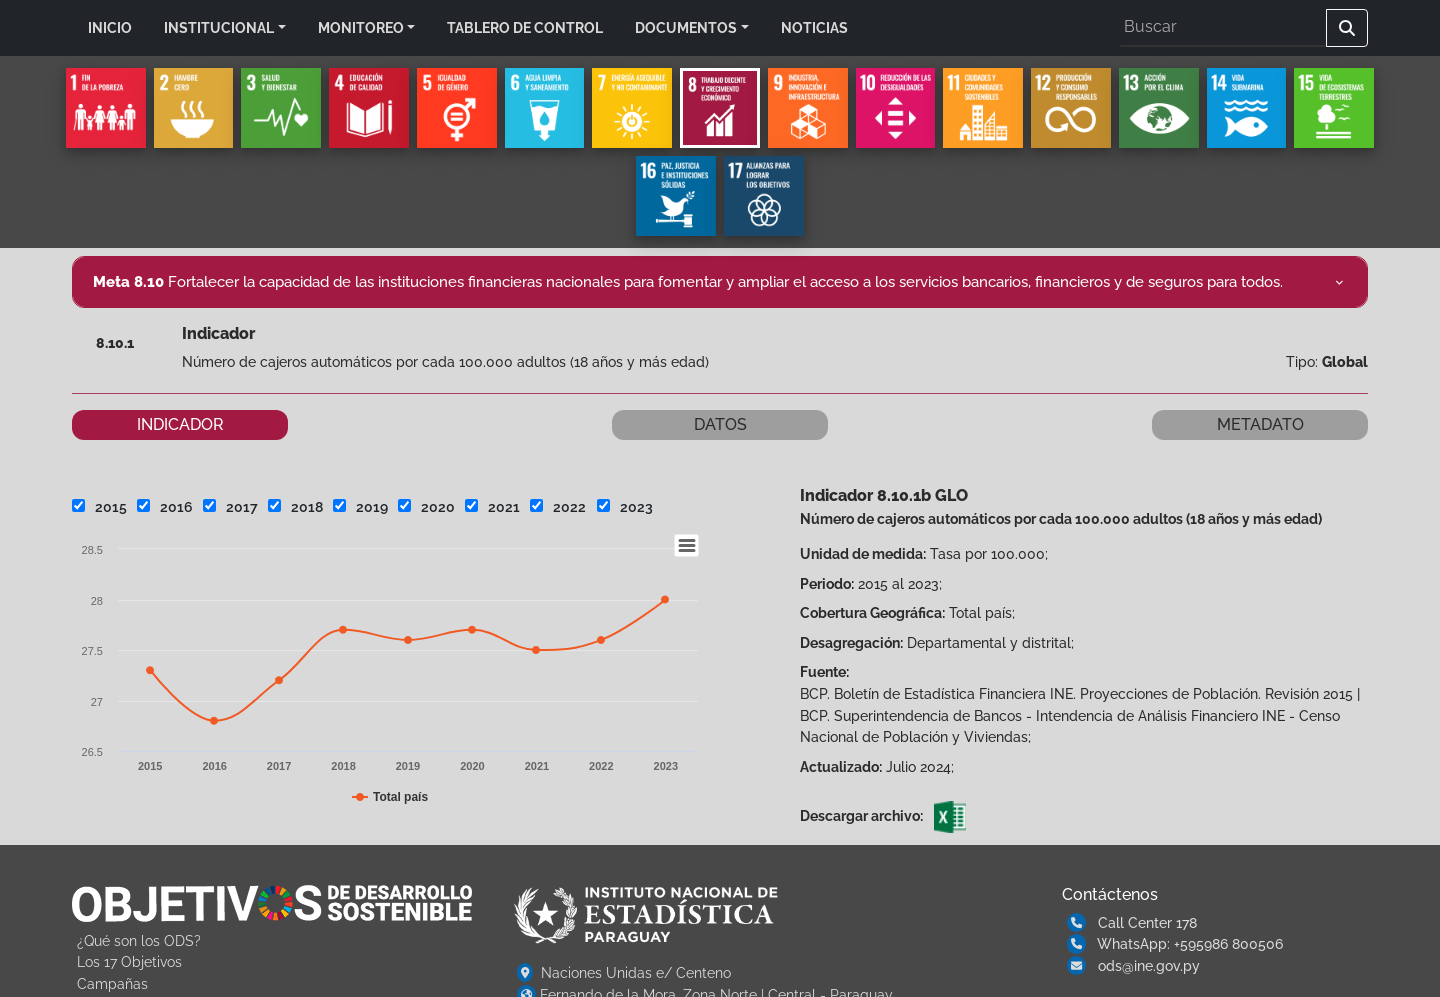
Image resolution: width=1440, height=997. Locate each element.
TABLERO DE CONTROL (525, 27)
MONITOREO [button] (361, 27)
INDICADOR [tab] (180, 424)
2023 (625, 506)
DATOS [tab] (720, 424)
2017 (230, 506)
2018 (295, 506)
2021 (492, 506)
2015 (99, 506)
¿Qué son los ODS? (139, 940)
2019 (360, 506)
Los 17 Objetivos (129, 961)
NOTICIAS (814, 27)
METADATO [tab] (1260, 424)
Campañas (112, 983)
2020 (426, 506)
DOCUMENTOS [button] (686, 27)
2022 (558, 506)
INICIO (110, 27)
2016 (165, 506)
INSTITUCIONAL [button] (219, 27)
